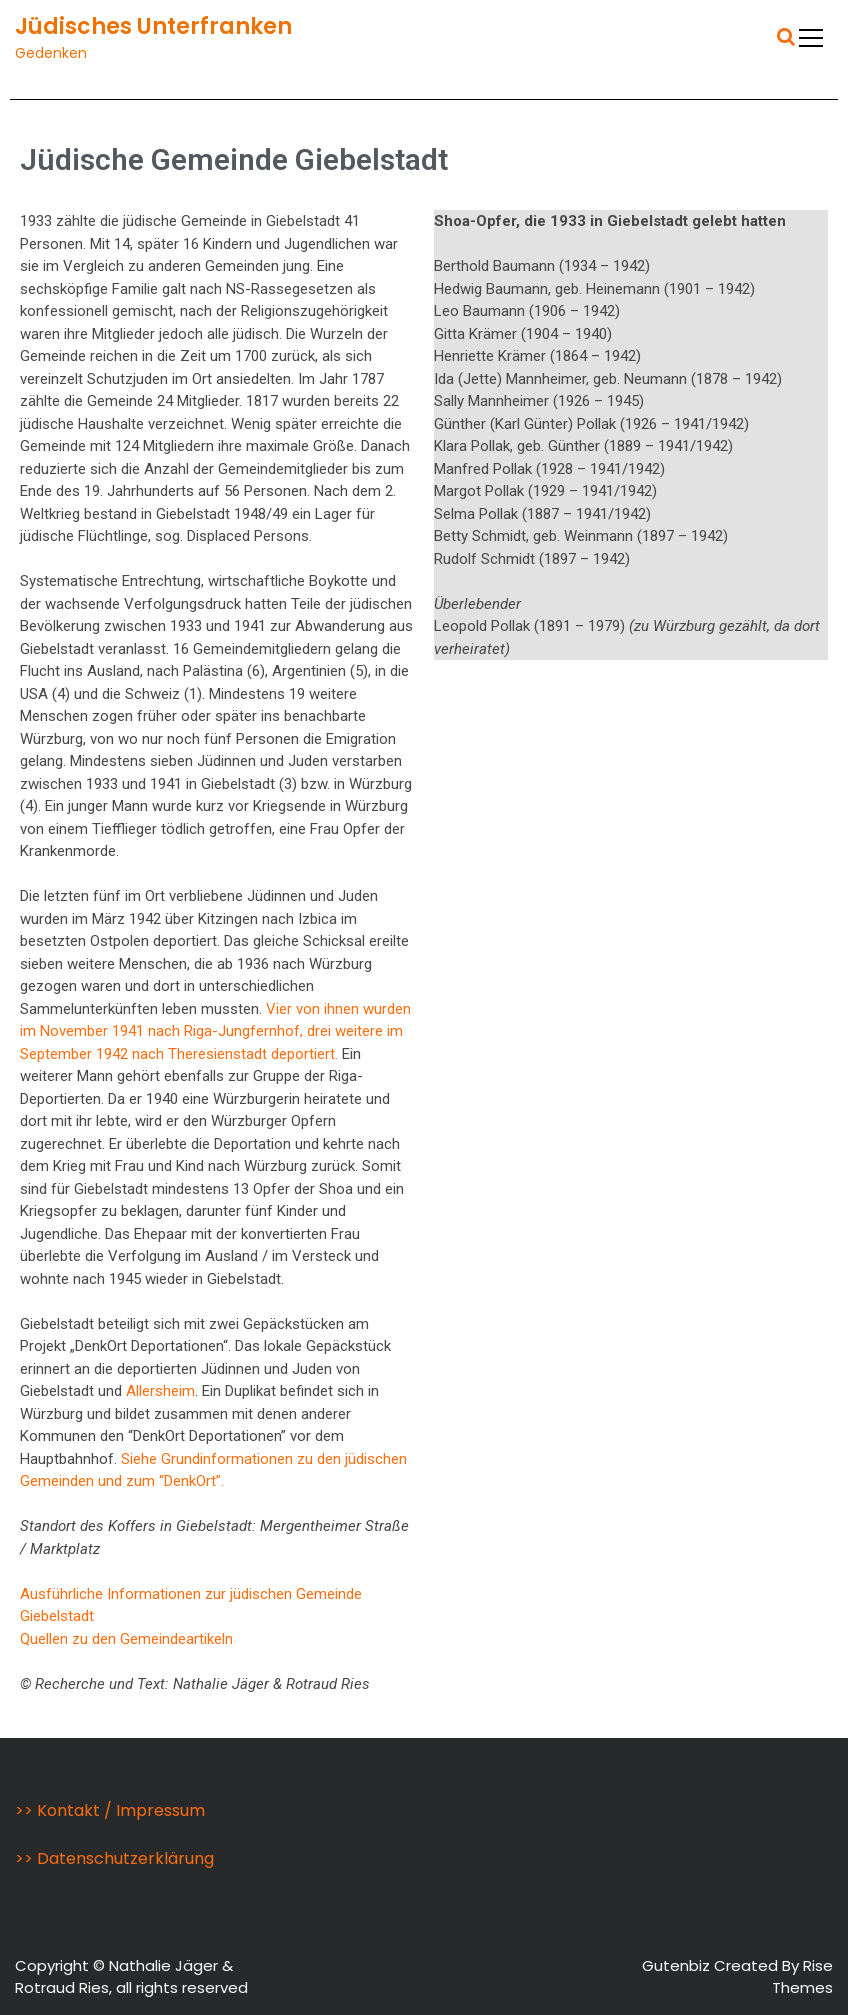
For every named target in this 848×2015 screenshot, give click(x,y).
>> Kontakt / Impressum (110, 1810)
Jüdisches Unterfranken (153, 26)
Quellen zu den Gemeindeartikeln (126, 1639)
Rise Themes (802, 1977)
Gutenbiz (678, 1965)
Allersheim (160, 1391)
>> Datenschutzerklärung (114, 1858)
